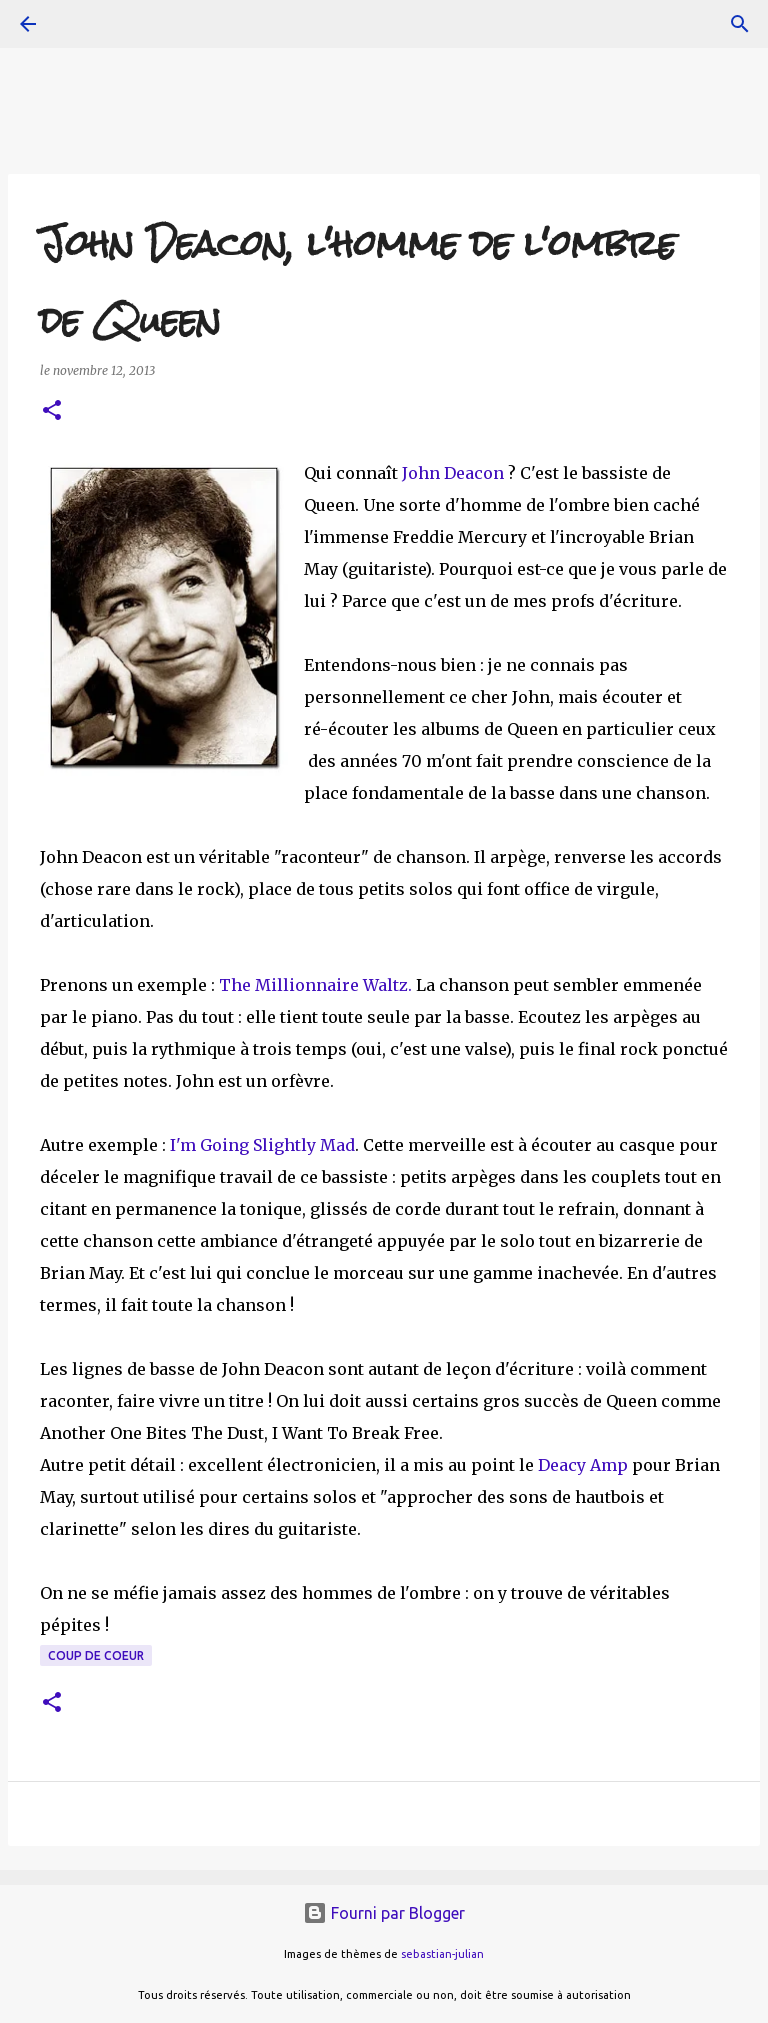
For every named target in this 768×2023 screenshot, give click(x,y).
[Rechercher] (740, 24)
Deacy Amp (585, 1465)
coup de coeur (96, 1655)
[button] (52, 411)
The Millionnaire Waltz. (315, 985)
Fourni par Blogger (384, 1913)
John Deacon (453, 473)
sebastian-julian (442, 1954)
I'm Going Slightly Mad (262, 1145)
